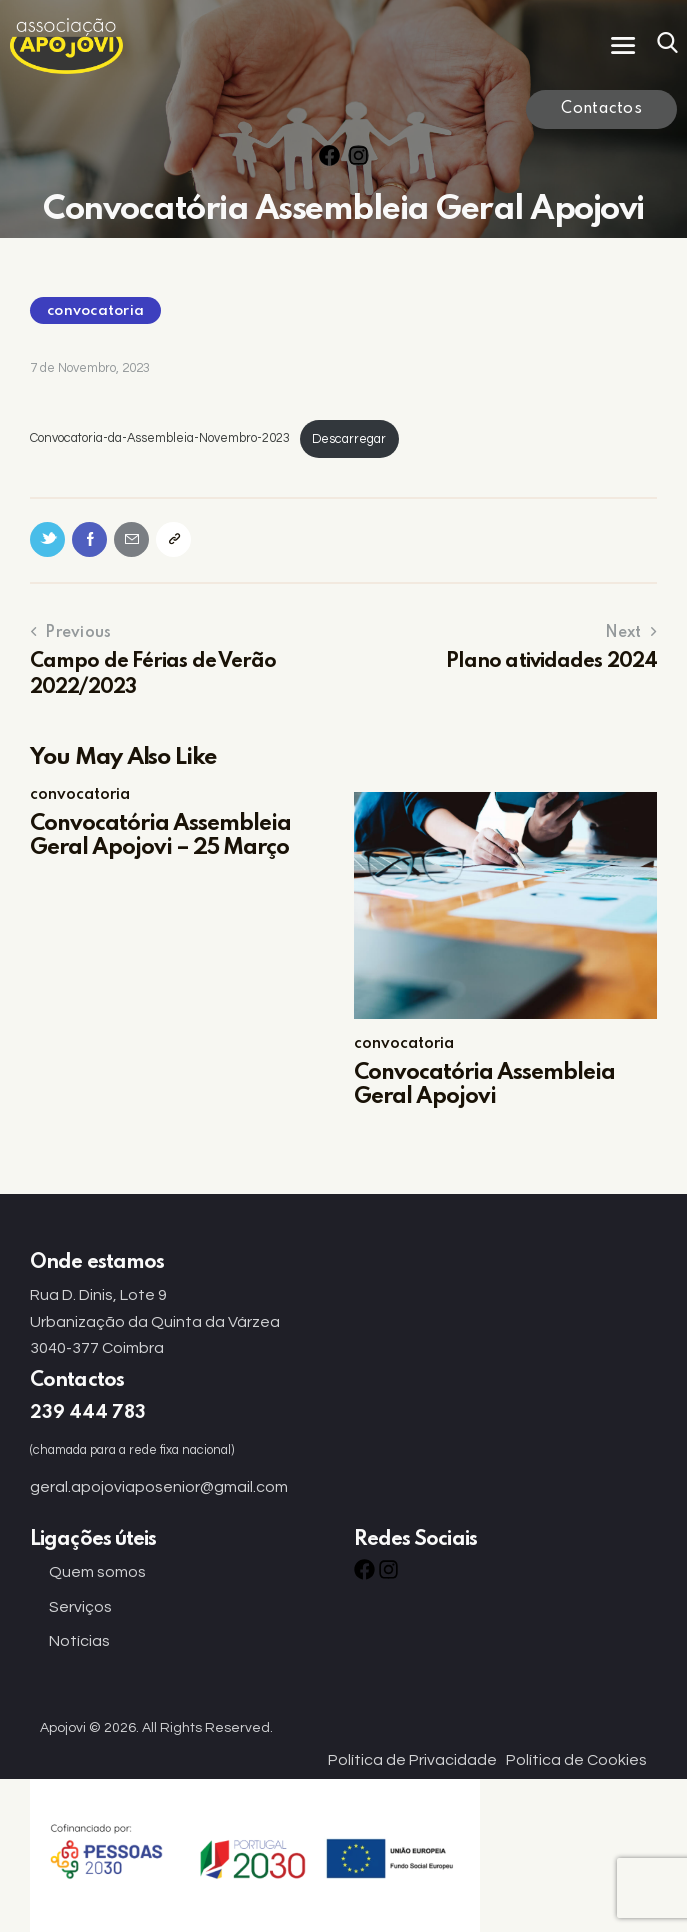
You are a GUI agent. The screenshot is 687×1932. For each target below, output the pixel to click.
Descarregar (349, 439)
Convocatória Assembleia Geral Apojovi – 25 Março (160, 836)
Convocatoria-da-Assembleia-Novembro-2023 (160, 439)
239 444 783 (88, 1413)
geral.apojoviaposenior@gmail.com (159, 1487)
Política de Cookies (576, 1760)
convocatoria (95, 311)
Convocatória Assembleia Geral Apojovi (484, 1085)
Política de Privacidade (412, 1760)
